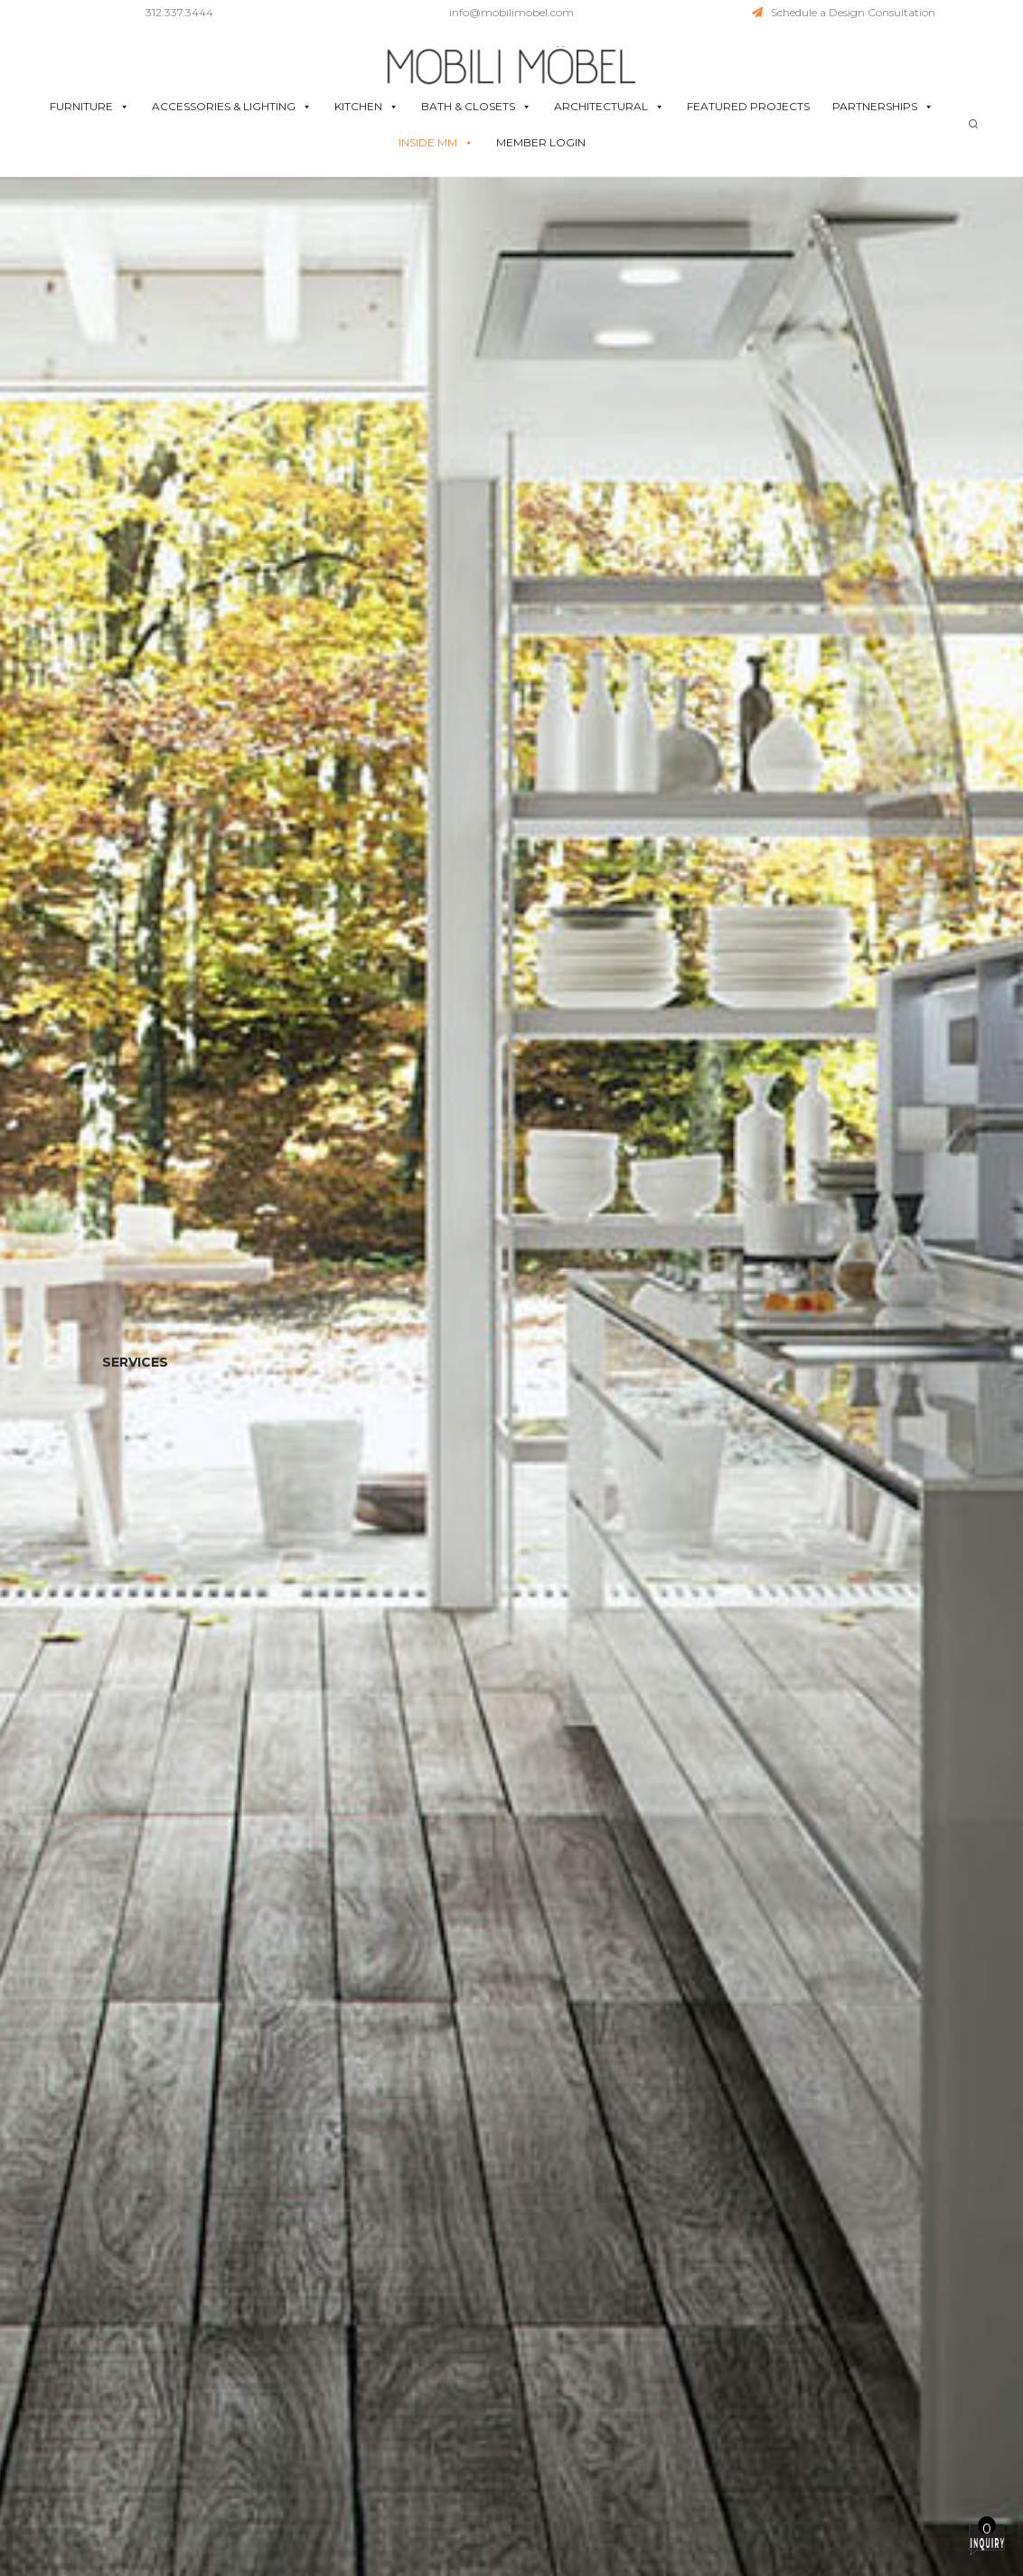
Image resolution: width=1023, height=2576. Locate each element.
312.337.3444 (179, 12)
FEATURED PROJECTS (748, 106)
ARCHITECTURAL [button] (609, 107)
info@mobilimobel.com (511, 12)
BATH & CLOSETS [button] (476, 107)
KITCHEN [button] (366, 107)
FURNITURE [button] (89, 107)
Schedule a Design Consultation (843, 12)
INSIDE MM (436, 143)
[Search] (973, 124)
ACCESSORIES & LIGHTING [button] (232, 107)
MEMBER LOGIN (541, 142)
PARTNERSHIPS (883, 107)
